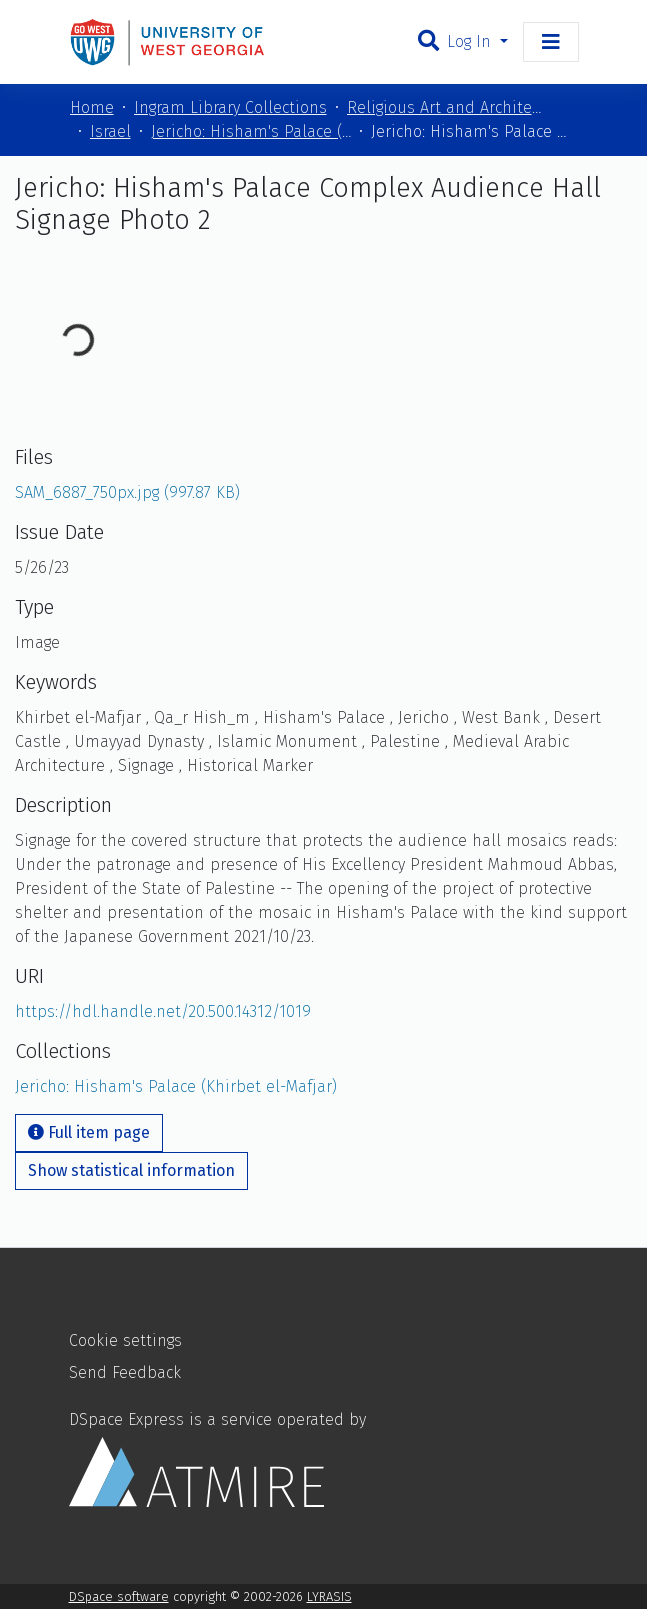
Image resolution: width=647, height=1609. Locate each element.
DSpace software (119, 1596)
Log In (471, 41)
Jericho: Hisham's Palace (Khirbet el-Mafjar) (251, 131)
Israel (110, 131)
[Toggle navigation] (551, 42)
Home (92, 107)
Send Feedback (125, 1372)
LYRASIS (329, 1596)
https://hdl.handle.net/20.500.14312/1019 (163, 1011)
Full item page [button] (89, 1132)
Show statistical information (131, 1170)
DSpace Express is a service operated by (217, 1458)
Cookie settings (125, 1340)
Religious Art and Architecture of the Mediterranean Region (447, 107)
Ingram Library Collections (230, 107)
